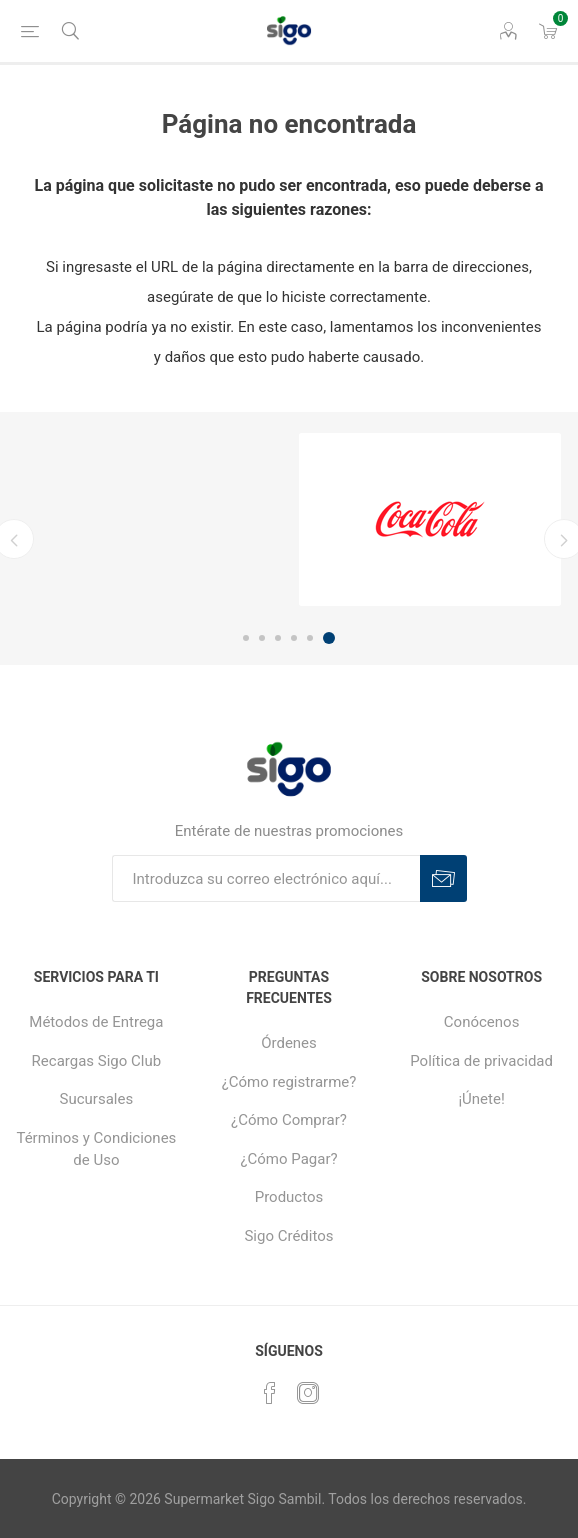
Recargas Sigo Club (97, 1061)
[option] (430, 519)
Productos (289, 1197)
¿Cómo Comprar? (289, 1120)
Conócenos (482, 1022)
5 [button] (310, 638)
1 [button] (246, 638)
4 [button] (294, 638)
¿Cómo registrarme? (289, 1082)
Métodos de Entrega (96, 1022)
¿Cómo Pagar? (288, 1159)
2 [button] (262, 638)
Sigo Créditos (288, 1236)
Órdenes (289, 1043)
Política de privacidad (481, 1061)
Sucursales (97, 1099)
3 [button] (278, 638)
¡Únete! (481, 1099)
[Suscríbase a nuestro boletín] (266, 878)
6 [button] (329, 638)
